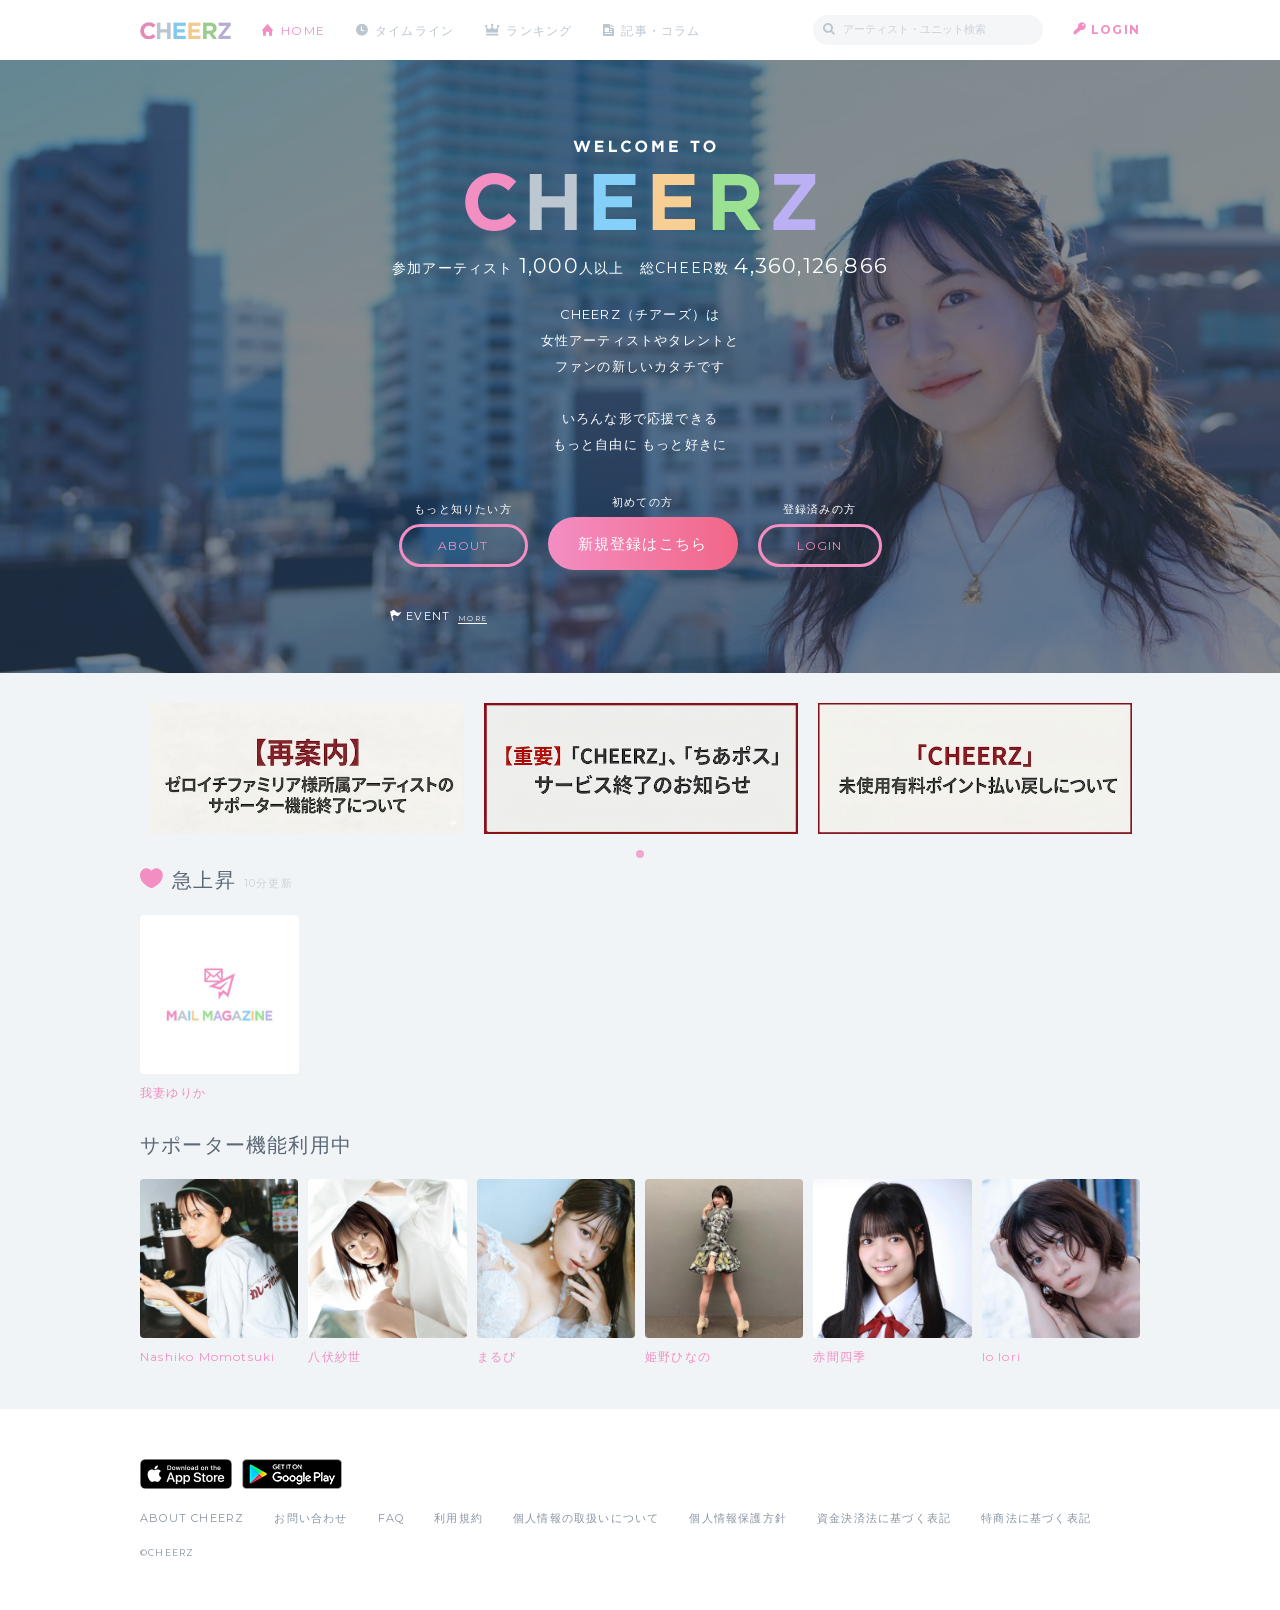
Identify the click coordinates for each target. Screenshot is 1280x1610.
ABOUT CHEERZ (192, 1518)
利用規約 (458, 1518)
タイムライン (414, 29)
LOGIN (1115, 29)
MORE (472, 618)
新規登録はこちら (643, 543)
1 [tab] (641, 855)
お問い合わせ (310, 1518)
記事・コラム (662, 29)
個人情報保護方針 (738, 1518)
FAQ (391, 1518)
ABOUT (463, 545)
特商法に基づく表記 (1036, 1518)
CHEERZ (185, 30)
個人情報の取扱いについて (586, 1518)
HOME (303, 29)
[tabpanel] (307, 768)
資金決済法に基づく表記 (884, 1518)
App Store (186, 1474)
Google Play (292, 1474)
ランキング (541, 29)
